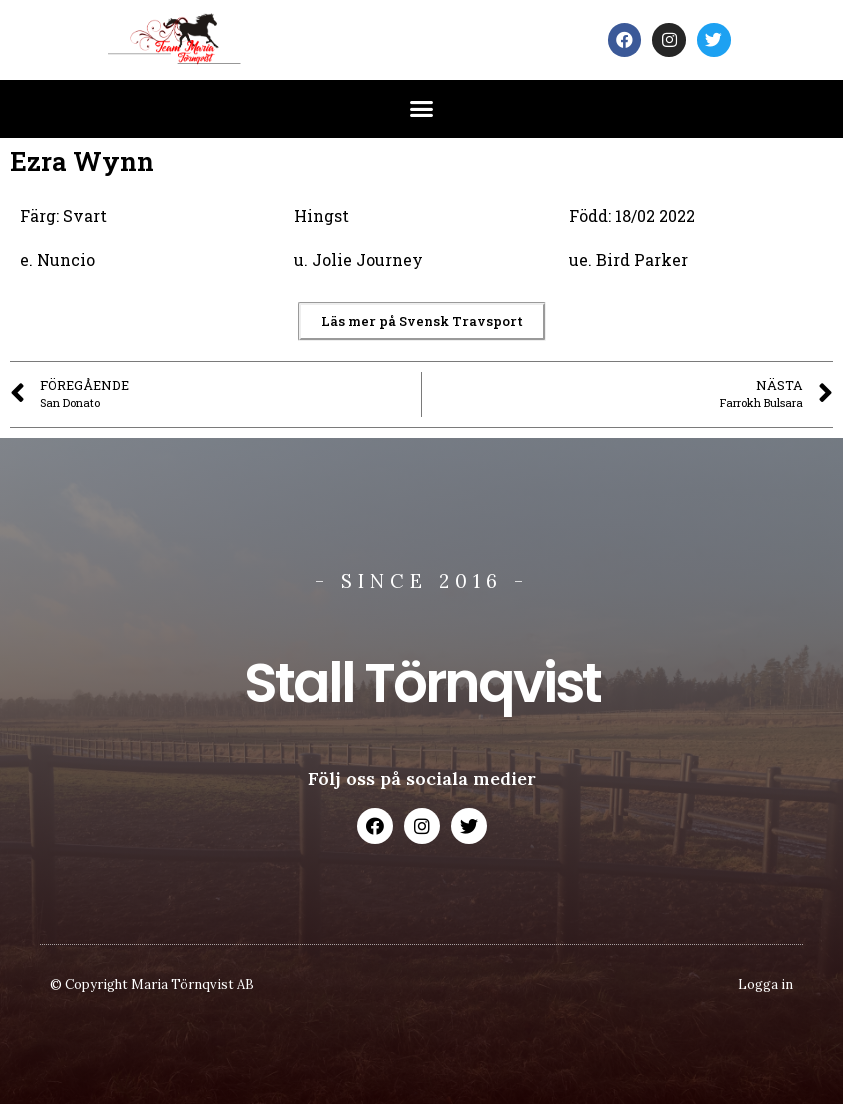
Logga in (765, 984)
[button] (422, 109)
